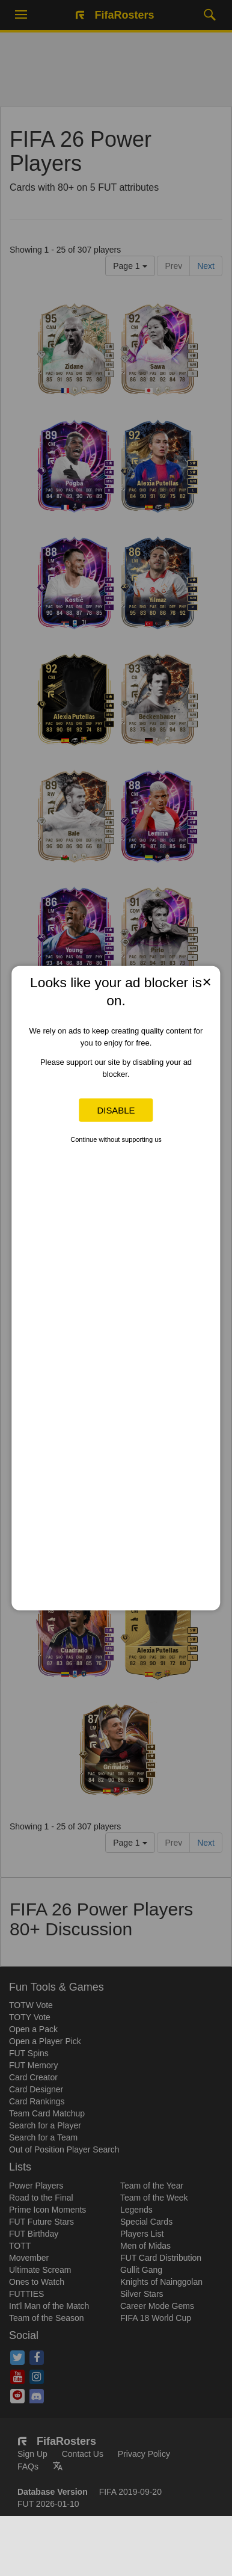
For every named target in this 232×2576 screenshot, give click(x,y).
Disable (116, 1110)
